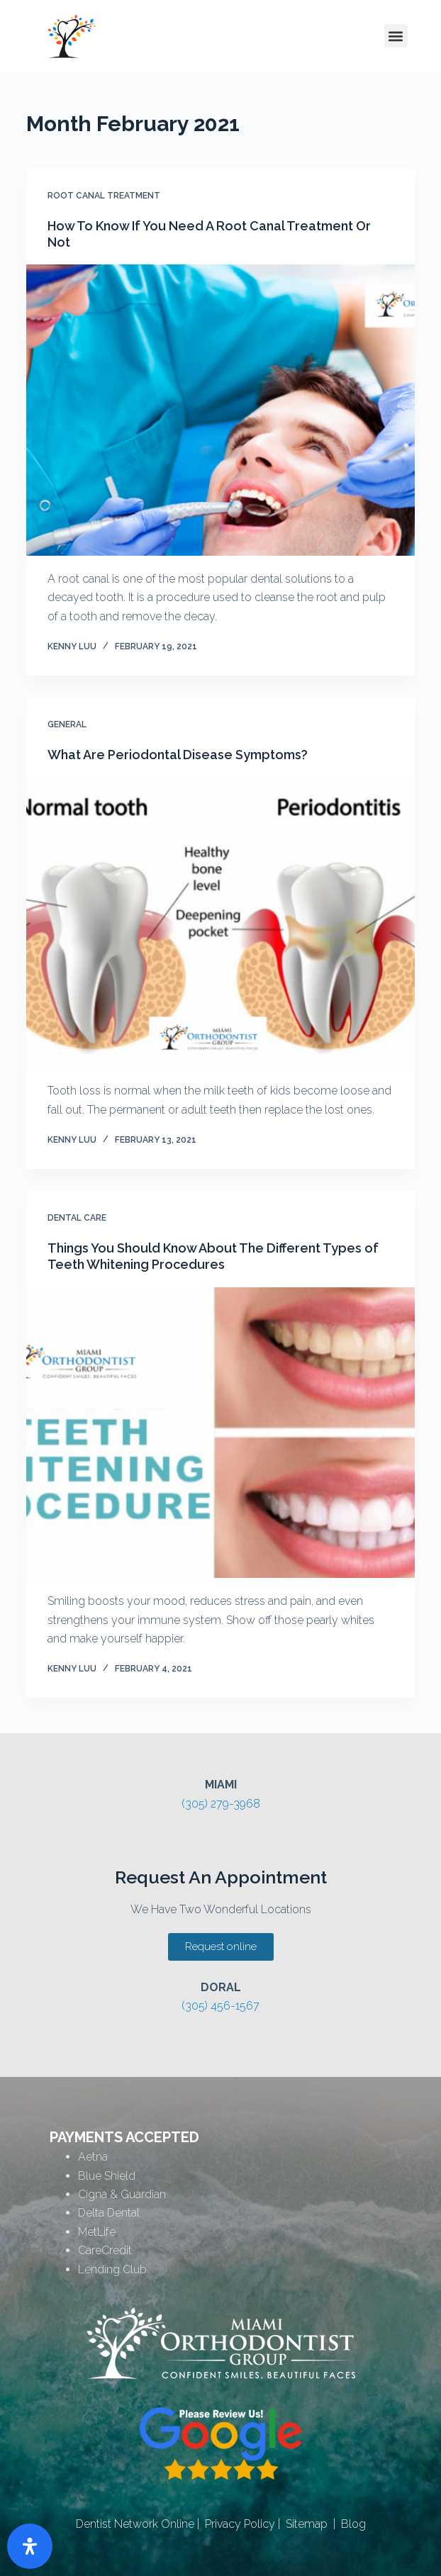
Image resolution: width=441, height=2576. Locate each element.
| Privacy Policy (234, 2524)
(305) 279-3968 (221, 1803)
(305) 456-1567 (220, 2005)
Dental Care (77, 1218)
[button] (396, 35)
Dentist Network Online (135, 2524)
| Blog (347, 2524)
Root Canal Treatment (104, 196)
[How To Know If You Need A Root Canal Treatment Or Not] (220, 410)
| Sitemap (301, 2524)
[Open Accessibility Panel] (29, 2546)
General (67, 724)
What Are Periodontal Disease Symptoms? (178, 754)
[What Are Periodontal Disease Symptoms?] (220, 922)
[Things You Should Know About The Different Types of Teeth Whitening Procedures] (220, 1433)
